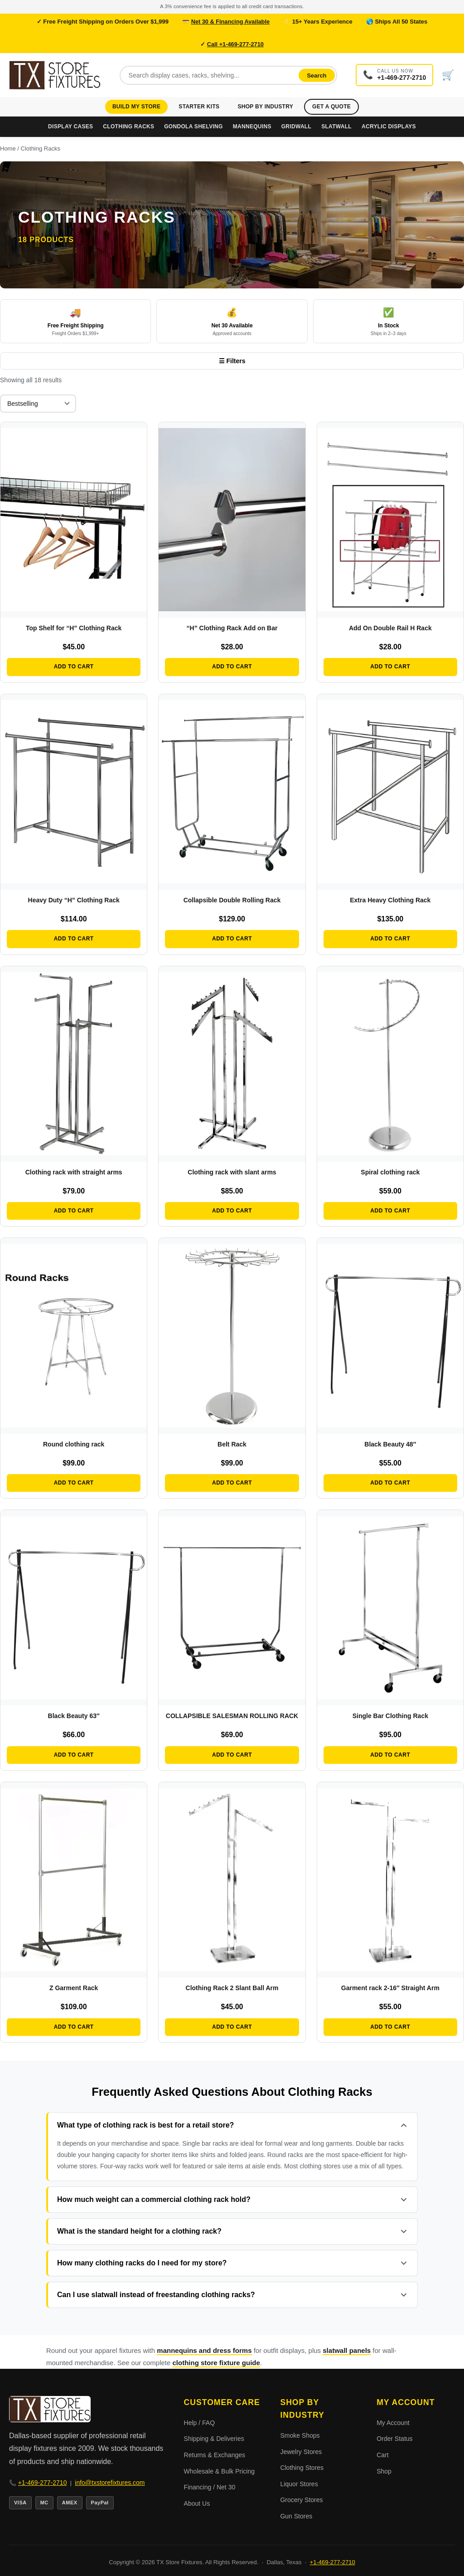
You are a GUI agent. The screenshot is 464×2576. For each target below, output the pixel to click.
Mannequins (252, 126)
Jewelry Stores (301, 2451)
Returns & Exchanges (214, 2455)
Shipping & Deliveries (214, 2438)
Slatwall (336, 126)
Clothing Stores (302, 2467)
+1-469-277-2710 (42, 2482)
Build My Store (136, 106)
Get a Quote (331, 106)
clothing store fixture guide (216, 2363)
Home (8, 148)
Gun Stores (296, 2516)
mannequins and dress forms (204, 2350)
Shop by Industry (265, 106)
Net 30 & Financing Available (230, 21)
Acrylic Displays (389, 126)
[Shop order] (38, 403)
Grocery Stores (301, 2499)
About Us (197, 2503)
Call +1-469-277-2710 (236, 44)
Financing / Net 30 (210, 2487)
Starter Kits (199, 106)
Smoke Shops (299, 2435)
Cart (382, 2455)
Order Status (394, 2438)
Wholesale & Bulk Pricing (219, 2471)
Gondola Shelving (193, 126)
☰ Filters (232, 361)
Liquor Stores (299, 2484)
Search (318, 75)
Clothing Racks (128, 126)
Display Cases (70, 126)
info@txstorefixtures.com (110, 2482)
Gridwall (296, 126)
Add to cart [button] (74, 666)
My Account (393, 2422)
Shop (384, 2471)
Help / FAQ (199, 2422)
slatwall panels (347, 2350)
